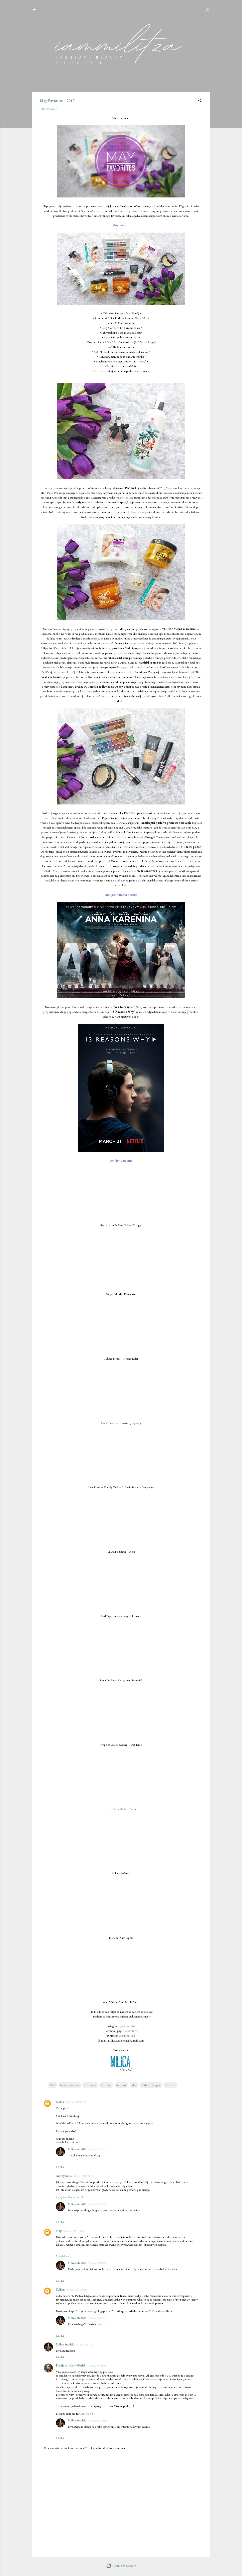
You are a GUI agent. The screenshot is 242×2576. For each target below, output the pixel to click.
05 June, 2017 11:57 (75, 2102)
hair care (121, 2085)
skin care (170, 2085)
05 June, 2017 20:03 (77, 2289)
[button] (199, 101)
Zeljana (60, 2289)
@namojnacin (124, 497)
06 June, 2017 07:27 (85, 2344)
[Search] (207, 11)
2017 (52, 2085)
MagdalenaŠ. (63, 2256)
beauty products (69, 2085)
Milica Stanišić (77, 2149)
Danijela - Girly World (70, 2365)
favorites (106, 2085)
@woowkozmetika (133, 667)
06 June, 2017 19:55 (97, 2420)
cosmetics (90, 2085)
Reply (60, 2167)
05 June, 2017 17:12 (97, 2204)
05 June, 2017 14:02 (83, 2176)
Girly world (86, 2413)
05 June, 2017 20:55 (97, 2318)
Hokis (60, 2102)
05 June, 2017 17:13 (97, 2263)
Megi (59, 2231)
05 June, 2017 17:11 (97, 2149)
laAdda (80, 2197)
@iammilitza (128, 2026)
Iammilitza (130, 2031)
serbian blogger (151, 2085)
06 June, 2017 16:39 (96, 2365)
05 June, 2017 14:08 (74, 2231)
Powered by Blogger (121, 2565)
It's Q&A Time (65, 2197)
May (134, 2085)
